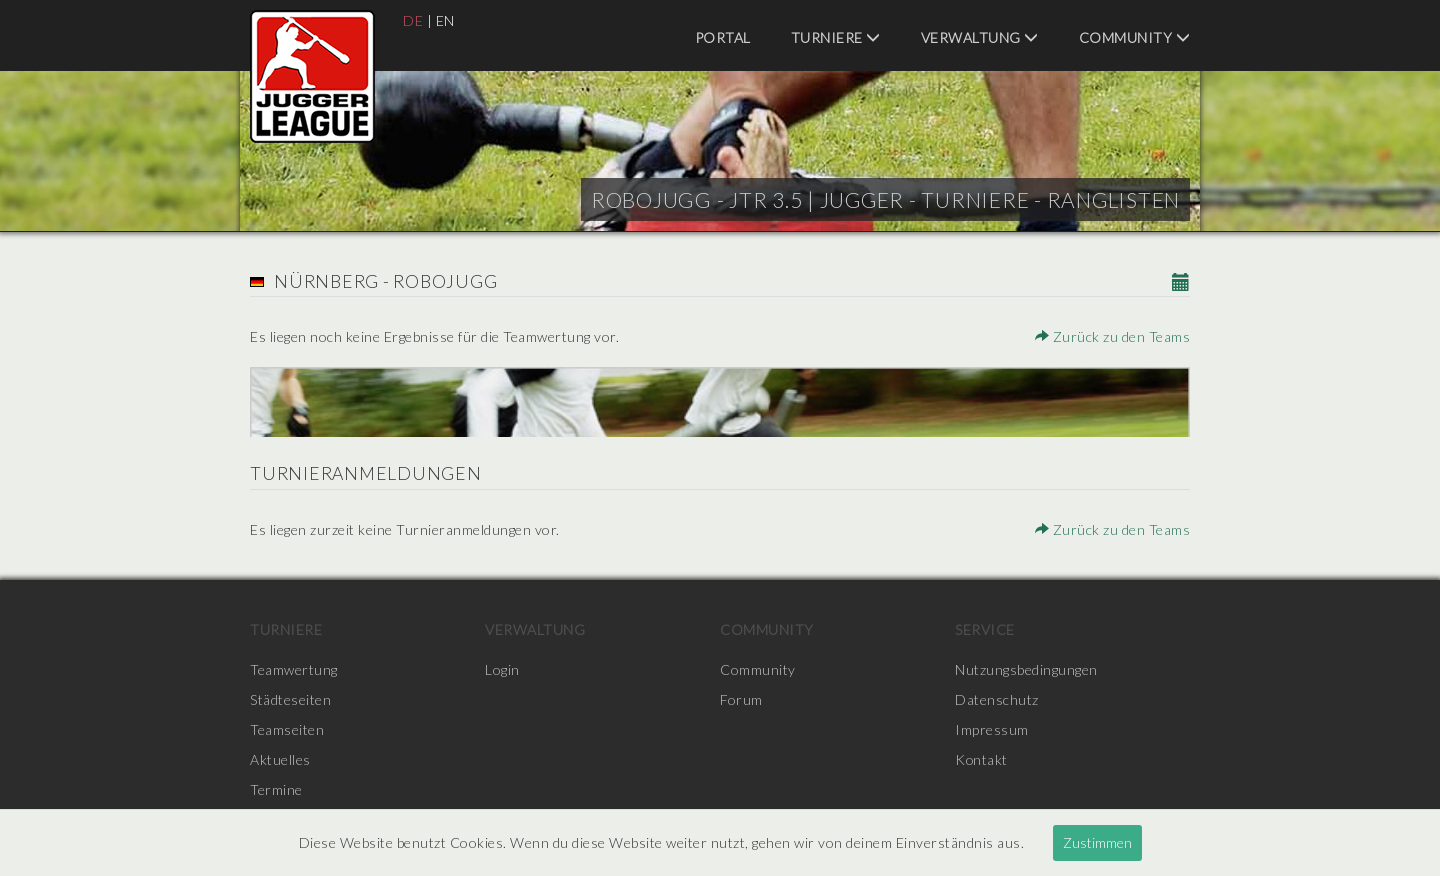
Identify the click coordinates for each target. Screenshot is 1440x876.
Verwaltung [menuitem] (980, 37)
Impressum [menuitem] (992, 729)
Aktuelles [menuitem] (280, 759)
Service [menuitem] (985, 629)
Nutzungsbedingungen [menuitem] (1026, 669)
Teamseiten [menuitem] (287, 729)
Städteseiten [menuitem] (290, 699)
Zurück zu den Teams (1113, 336)
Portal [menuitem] (723, 37)
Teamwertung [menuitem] (294, 669)
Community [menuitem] (1135, 37)
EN (445, 20)
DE (413, 20)
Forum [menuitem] (741, 699)
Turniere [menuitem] (836, 37)
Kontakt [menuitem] (982, 759)
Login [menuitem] (502, 669)
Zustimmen (1097, 842)
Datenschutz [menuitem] (997, 699)
